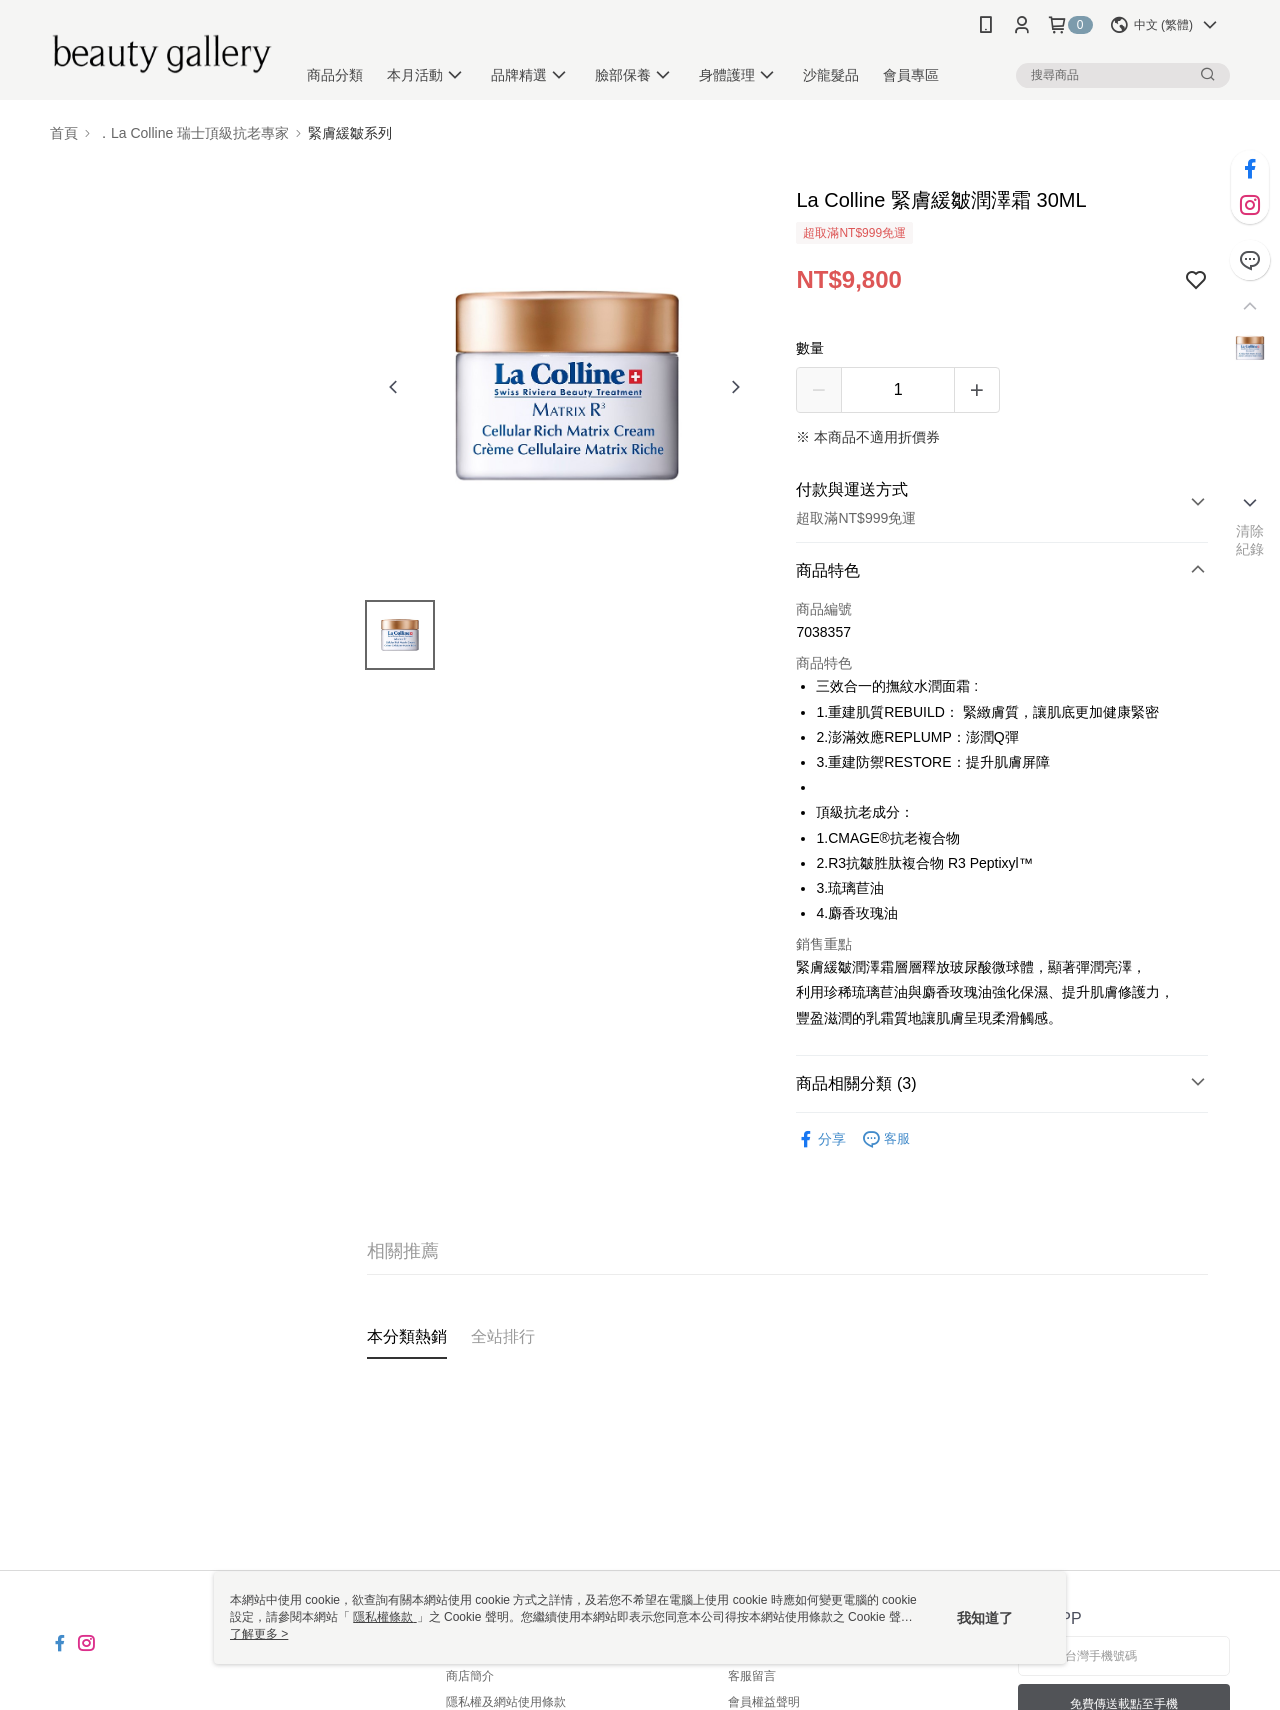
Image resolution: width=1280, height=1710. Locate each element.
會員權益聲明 (764, 1702)
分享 (821, 1139)
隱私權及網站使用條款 (506, 1702)
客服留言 (752, 1676)
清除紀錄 (1250, 540)
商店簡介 (470, 1676)
